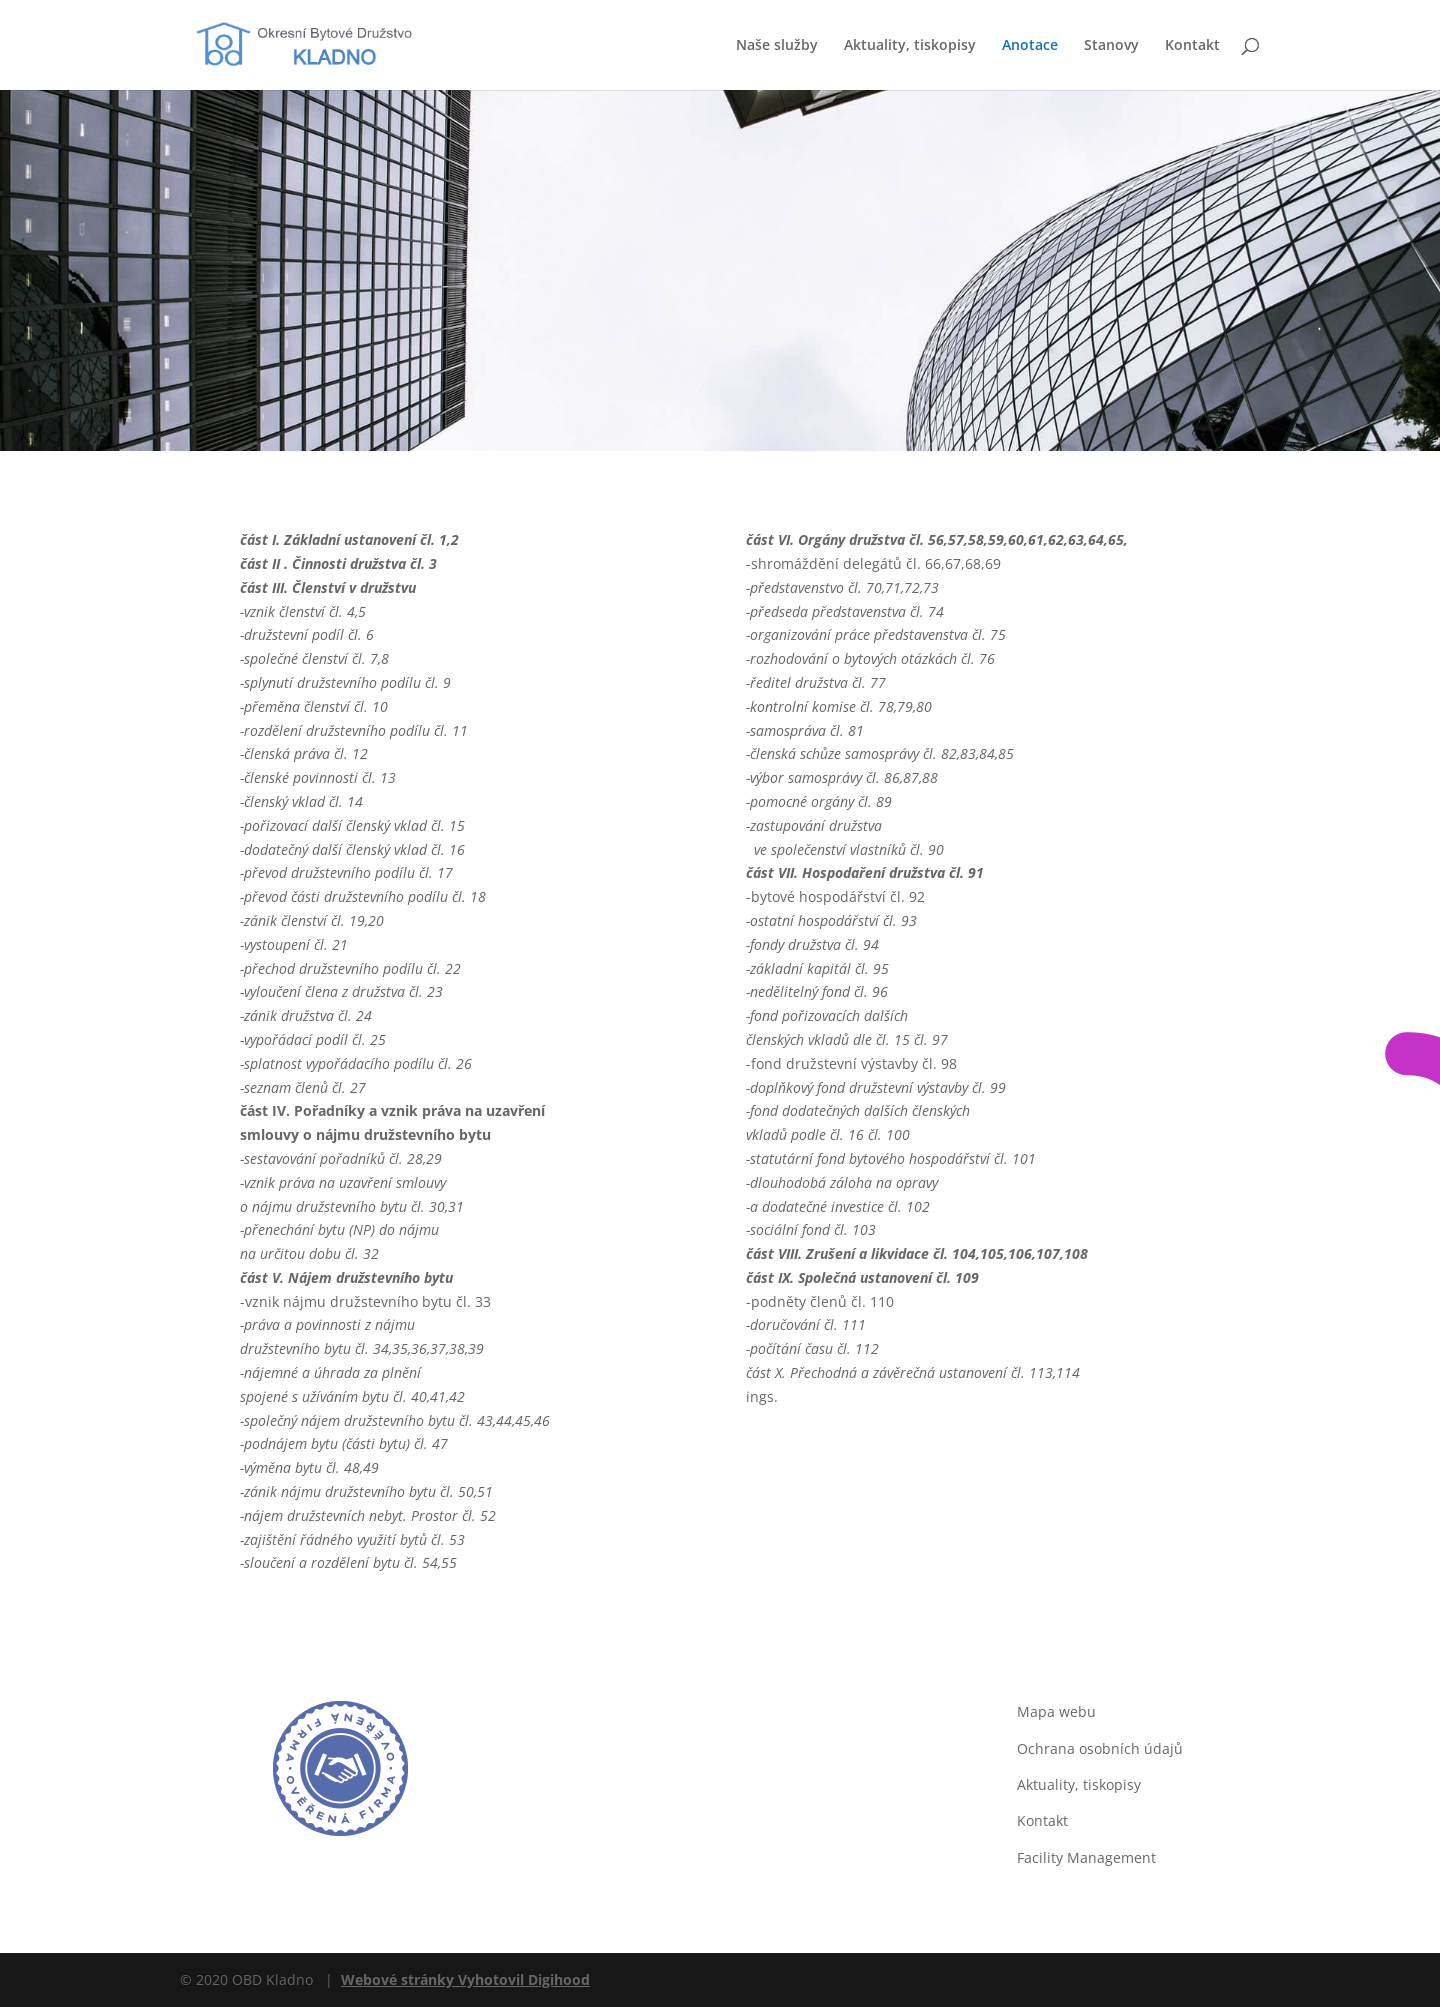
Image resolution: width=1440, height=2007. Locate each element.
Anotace (1030, 46)
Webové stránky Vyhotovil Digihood (465, 1979)
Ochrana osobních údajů (1100, 1748)
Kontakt (1192, 46)
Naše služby (777, 46)
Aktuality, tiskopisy (910, 46)
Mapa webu (1056, 1711)
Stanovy (1111, 46)
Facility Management (1086, 1857)
